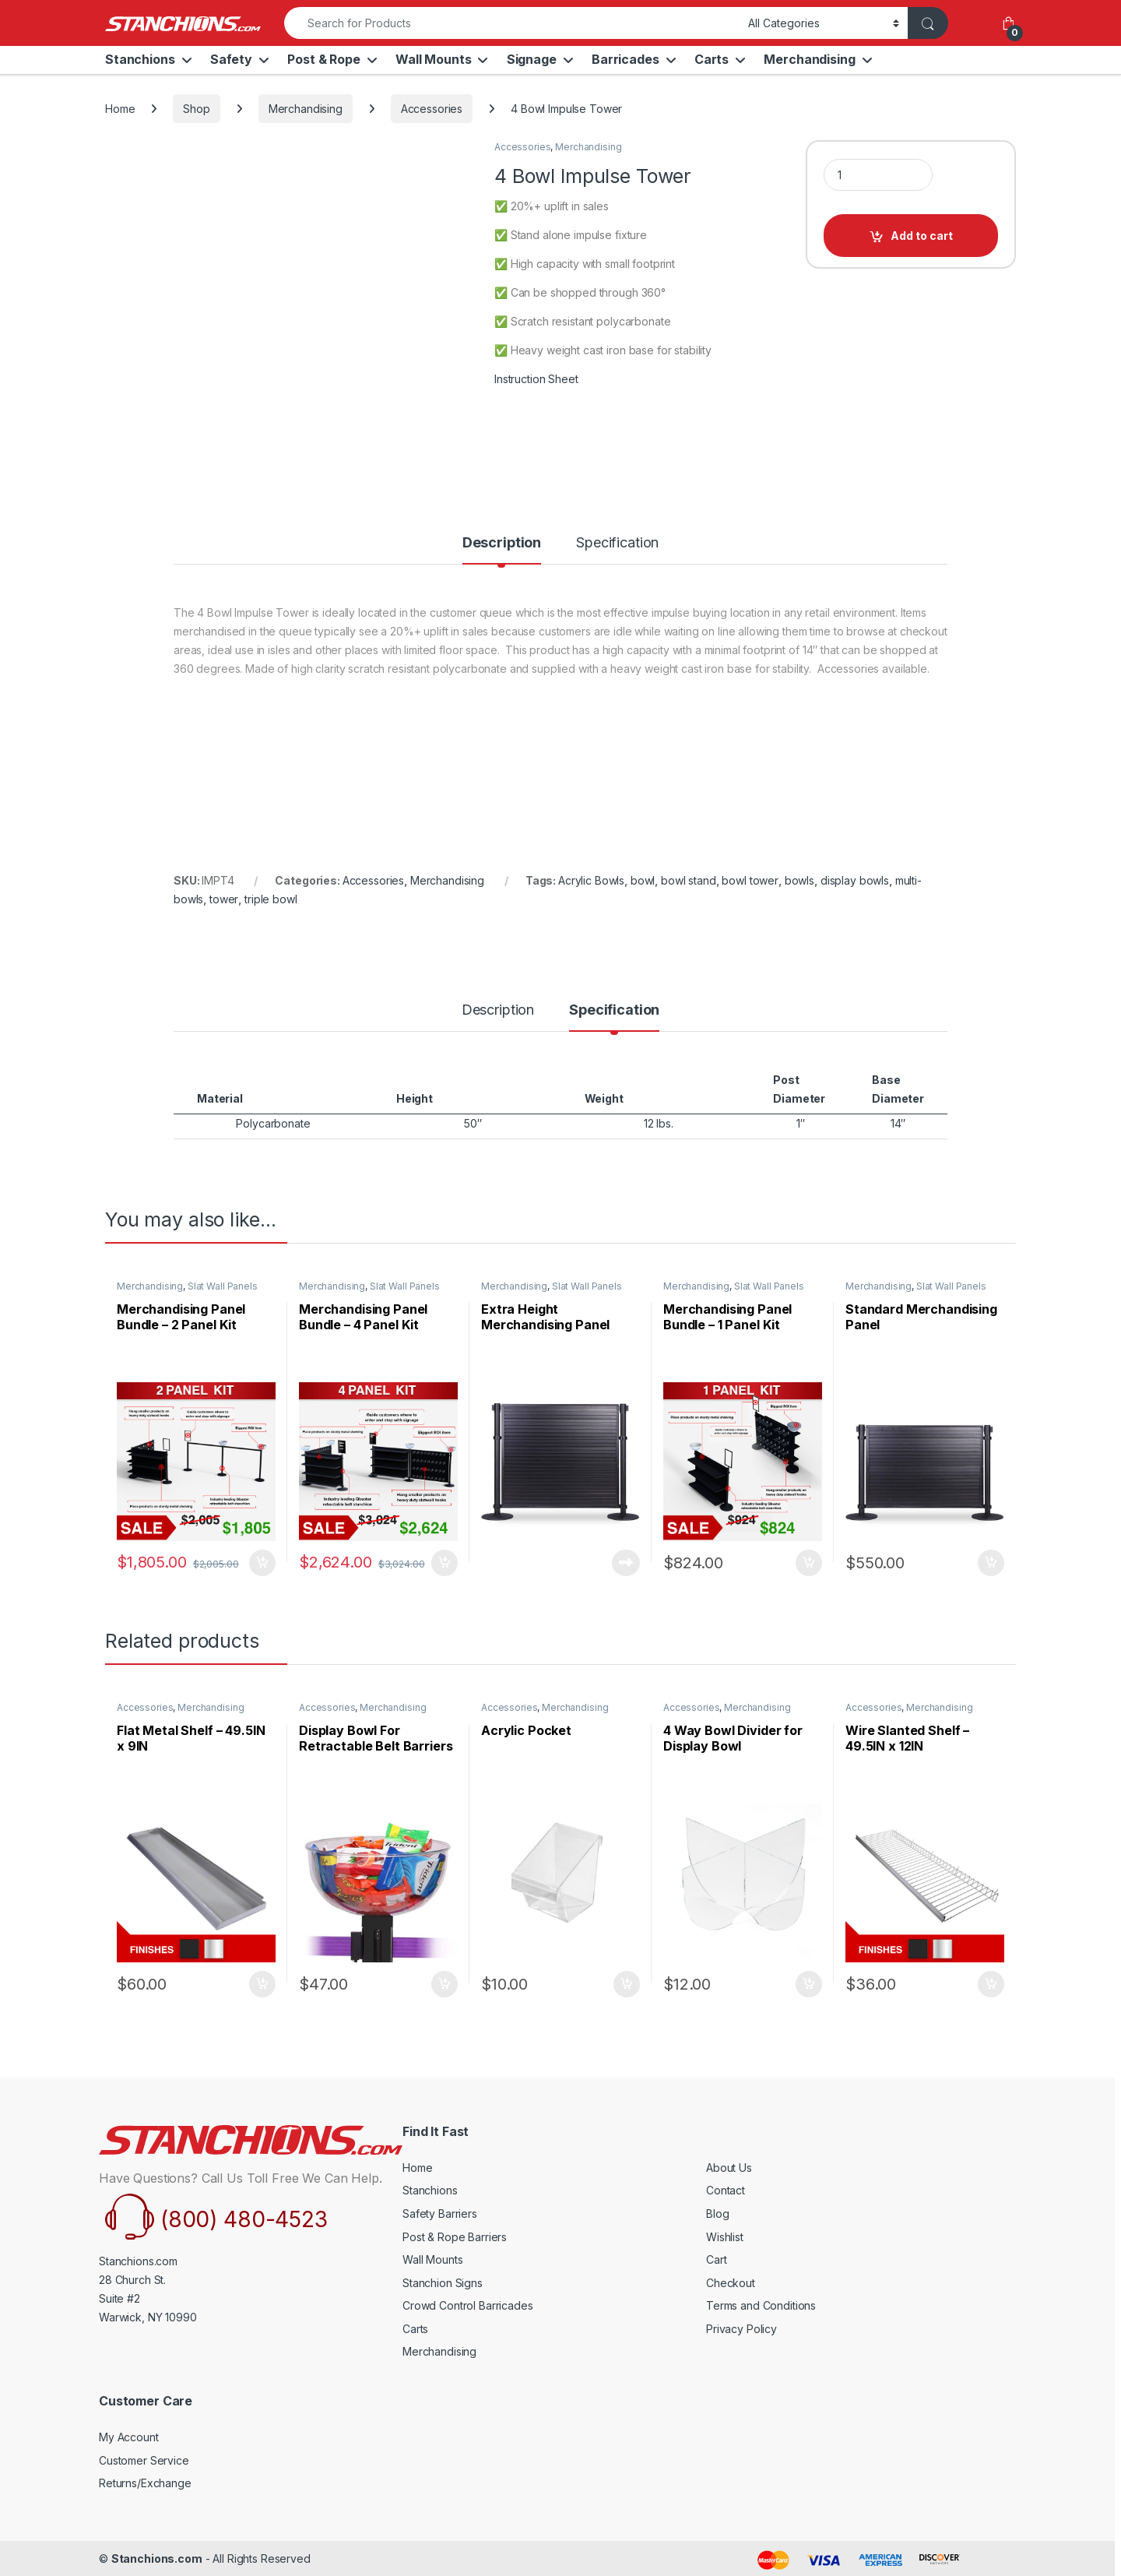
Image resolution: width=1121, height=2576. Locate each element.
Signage (532, 59)
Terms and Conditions (761, 2305)
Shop (196, 108)
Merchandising (809, 59)
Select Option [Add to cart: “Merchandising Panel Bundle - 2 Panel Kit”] (262, 1563)
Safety (231, 59)
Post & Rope (323, 59)
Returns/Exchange (145, 2483)
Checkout (730, 2282)
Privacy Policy (741, 2328)
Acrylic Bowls (591, 880)
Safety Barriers (439, 2213)
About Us (729, 2167)
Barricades (625, 59)
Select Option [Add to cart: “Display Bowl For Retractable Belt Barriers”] (444, 1984)
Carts (711, 59)
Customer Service (144, 2460)
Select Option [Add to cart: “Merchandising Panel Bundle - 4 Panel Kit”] (444, 1563)
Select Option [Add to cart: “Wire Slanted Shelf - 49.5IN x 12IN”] (991, 1984)
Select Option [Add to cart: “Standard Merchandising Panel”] (991, 1563)
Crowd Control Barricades (467, 2305)
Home (120, 108)
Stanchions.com (156, 2558)
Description (501, 543)
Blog (717, 2213)
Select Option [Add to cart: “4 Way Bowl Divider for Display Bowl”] (809, 1984)
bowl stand (688, 880)
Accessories (431, 108)
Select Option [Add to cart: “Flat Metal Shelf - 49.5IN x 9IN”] (262, 1984)
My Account (129, 2437)
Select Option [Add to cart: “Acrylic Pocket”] (626, 1984)
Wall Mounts (433, 59)
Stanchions (140, 59)
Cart (716, 2259)
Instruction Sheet (536, 378)
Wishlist (724, 2236)
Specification (617, 543)
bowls (799, 880)
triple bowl (270, 899)
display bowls (855, 880)
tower (223, 899)
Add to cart (922, 235)
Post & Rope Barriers (454, 2236)
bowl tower (750, 880)
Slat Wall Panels (223, 1286)
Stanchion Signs (442, 2282)
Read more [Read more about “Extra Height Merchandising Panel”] (626, 1563)
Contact (725, 2190)
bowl (643, 880)
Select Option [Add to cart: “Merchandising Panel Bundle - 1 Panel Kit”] (809, 1563)
